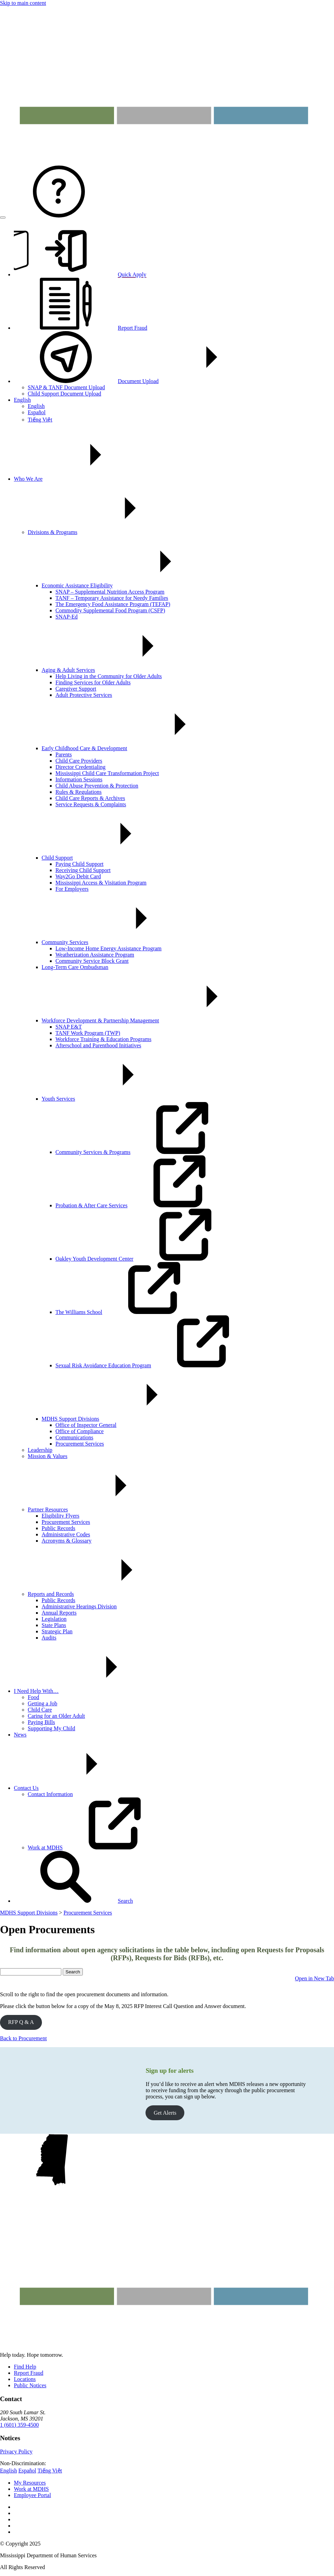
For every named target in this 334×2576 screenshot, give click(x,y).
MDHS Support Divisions (122, 1419)
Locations (25, 2379)
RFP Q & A (21, 2022)
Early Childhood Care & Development (136, 748)
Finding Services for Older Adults (93, 682)
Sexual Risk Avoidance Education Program (155, 1365)
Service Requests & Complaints (90, 804)
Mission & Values (47, 1456)
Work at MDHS (97, 1847)
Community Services (117, 942)
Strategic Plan (57, 1631)
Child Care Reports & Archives (90, 798)
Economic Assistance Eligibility (129, 585)
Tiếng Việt (40, 420)
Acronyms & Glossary (66, 1541)
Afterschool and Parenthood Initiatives (98, 1045)
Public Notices (30, 2385)
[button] (73, 1901)
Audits (49, 1638)
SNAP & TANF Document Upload (66, 387)
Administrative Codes (66, 1534)
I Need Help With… (88, 1691)
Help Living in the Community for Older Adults (108, 676)
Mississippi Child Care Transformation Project (107, 773)
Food (33, 1697)
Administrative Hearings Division (79, 1606)
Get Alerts (165, 2113)
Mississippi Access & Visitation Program (101, 883)
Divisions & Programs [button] (104, 532)
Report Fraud (28, 2373)
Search (72, 1971)
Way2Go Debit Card (78, 876)
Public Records (58, 1528)
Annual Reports (59, 1613)
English (22, 400)
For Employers (72, 889)
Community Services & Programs (144, 1152)
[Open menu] (3, 217)
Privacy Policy (16, 2451)
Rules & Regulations (78, 792)
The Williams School (130, 1312)
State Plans (54, 1625)
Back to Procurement (23, 2038)
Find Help (25, 2367)
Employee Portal (32, 2495)
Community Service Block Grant (92, 961)
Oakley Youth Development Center (146, 1259)
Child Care (40, 1710)
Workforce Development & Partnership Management (152, 1020)
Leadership (40, 1450)
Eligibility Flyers (60, 1516)
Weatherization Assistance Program (94, 955)
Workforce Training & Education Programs (103, 1039)
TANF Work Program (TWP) (87, 1033)
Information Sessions (79, 779)
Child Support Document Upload (64, 394)
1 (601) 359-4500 (19, 2425)
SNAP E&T (68, 1027)
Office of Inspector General (85, 1425)
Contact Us (78, 1788)
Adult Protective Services (83, 695)
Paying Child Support (79, 864)
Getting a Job (42, 1703)
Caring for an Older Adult (56, 1716)
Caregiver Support (75, 689)
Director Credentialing (80, 767)
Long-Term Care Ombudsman (75, 967)
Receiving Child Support (83, 870)
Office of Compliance (79, 1431)
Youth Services (110, 1099)
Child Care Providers (78, 761)
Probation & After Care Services (143, 1205)
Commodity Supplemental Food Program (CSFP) (110, 610)
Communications (74, 1437)
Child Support (109, 858)
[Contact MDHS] (59, 216)
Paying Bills (41, 1722)
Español (37, 412)
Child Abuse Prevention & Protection (96, 786)
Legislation (54, 1619)
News (20, 1735)
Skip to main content (23, 3)
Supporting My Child (51, 1728)
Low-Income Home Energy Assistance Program (108, 948)
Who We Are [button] (80, 479)
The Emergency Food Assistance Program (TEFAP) (112, 604)
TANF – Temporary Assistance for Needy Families (111, 598)
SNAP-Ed (66, 617)
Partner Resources (100, 1509)
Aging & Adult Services (120, 670)
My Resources (30, 2483)
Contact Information (50, 1794)
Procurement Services (79, 1444)
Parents (63, 754)
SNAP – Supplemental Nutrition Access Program (110, 592)
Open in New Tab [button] (314, 1978)
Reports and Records (103, 1594)
